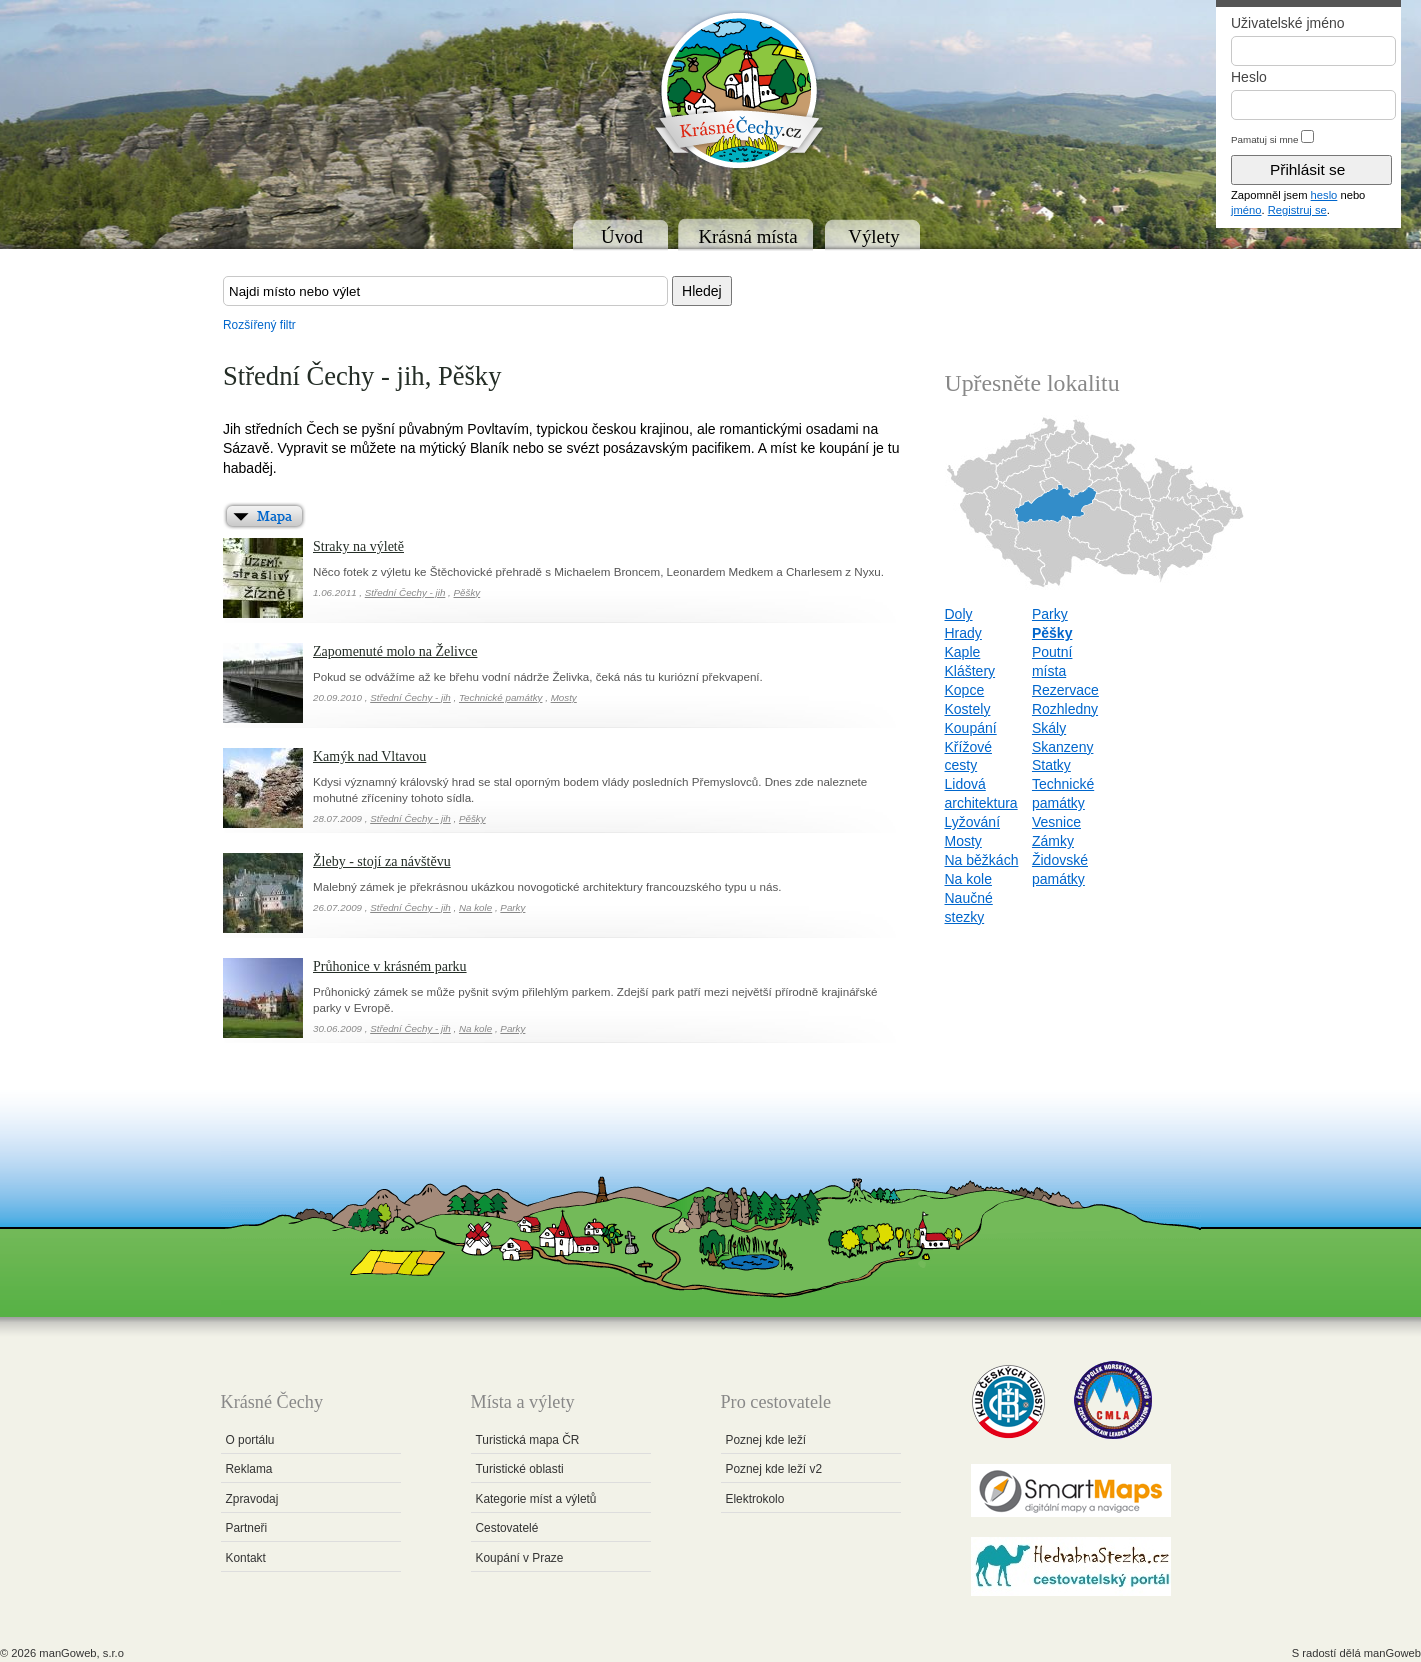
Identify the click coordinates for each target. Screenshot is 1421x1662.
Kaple (963, 652)
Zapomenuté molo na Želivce (395, 651)
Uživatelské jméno (1288, 23)
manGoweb (1392, 1653)
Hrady (963, 633)
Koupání (971, 728)
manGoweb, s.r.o (81, 1653)
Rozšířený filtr (259, 325)
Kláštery (970, 671)
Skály (1049, 728)
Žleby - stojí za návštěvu (382, 861)
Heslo (1249, 77)
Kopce (965, 690)
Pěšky (467, 592)
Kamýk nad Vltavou (369, 756)
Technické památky (501, 697)
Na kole (475, 907)
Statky (1051, 765)
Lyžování (973, 822)
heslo (1324, 195)
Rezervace (1065, 690)
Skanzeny (1062, 747)
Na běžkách (982, 860)
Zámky (1053, 841)
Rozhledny (1065, 709)
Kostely (968, 709)
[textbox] (445, 291)
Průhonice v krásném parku (390, 966)
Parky (512, 907)
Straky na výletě (358, 546)
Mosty (564, 697)
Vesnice (1056, 822)
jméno (1246, 210)
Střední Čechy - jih (405, 592)
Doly (959, 614)
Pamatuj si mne (1265, 139)
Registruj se (1297, 210)
